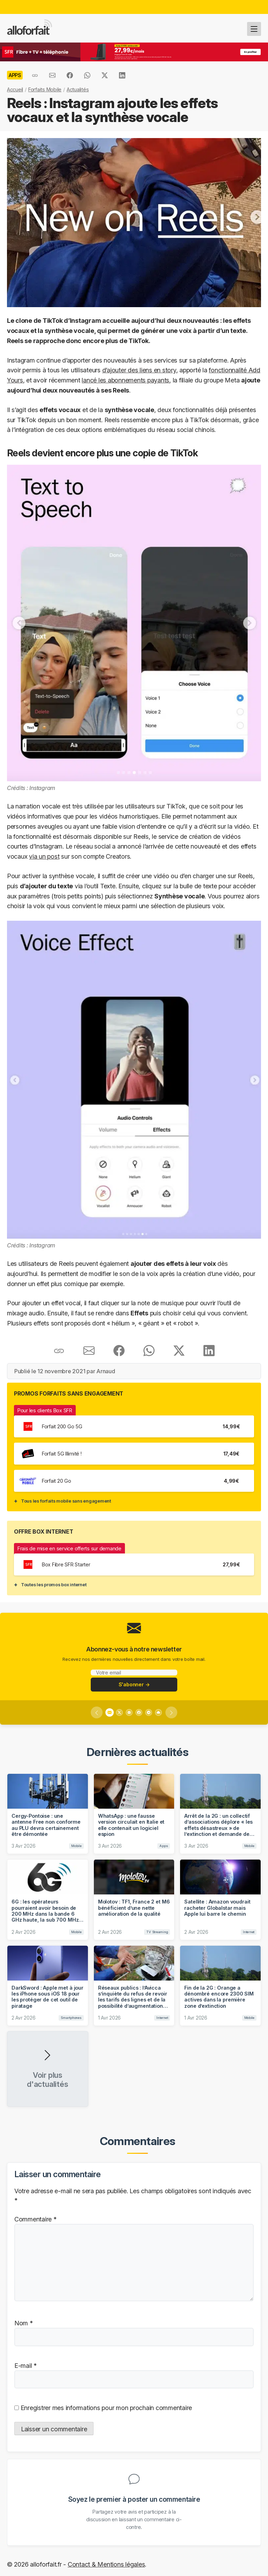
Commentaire (35, 2218)
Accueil (15, 89)
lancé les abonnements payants (125, 380)
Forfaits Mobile (44, 89)
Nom (23, 2323)
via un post (44, 856)
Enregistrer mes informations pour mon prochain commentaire (105, 2407)
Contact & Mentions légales (106, 2564)
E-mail (25, 2365)
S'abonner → (134, 1684)
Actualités (78, 89)
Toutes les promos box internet (53, 1584)
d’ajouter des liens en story (139, 370)
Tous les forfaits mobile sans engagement (66, 1501)
